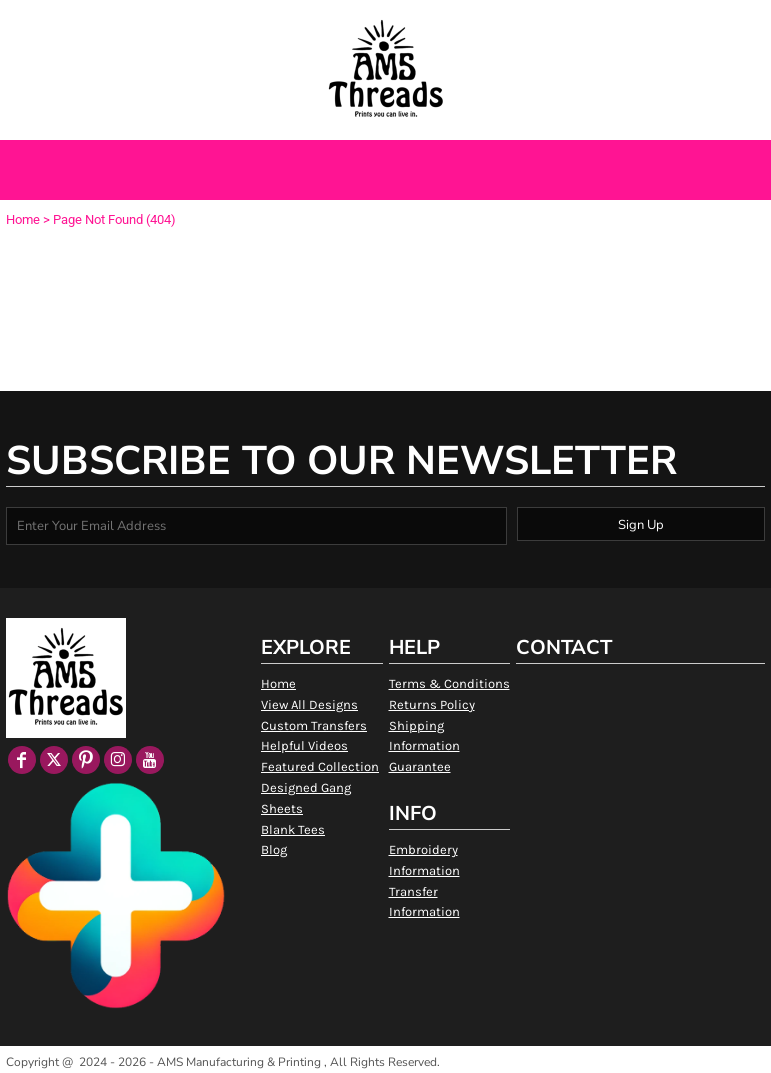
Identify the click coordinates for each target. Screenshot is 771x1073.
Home (23, 219)
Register (699, 23)
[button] (108, 23)
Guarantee (420, 766)
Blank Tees (293, 829)
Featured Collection (320, 766)
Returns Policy (432, 704)
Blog (274, 849)
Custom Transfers (314, 725)
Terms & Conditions (449, 683)
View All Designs (309, 704)
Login (636, 23)
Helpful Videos (304, 745)
